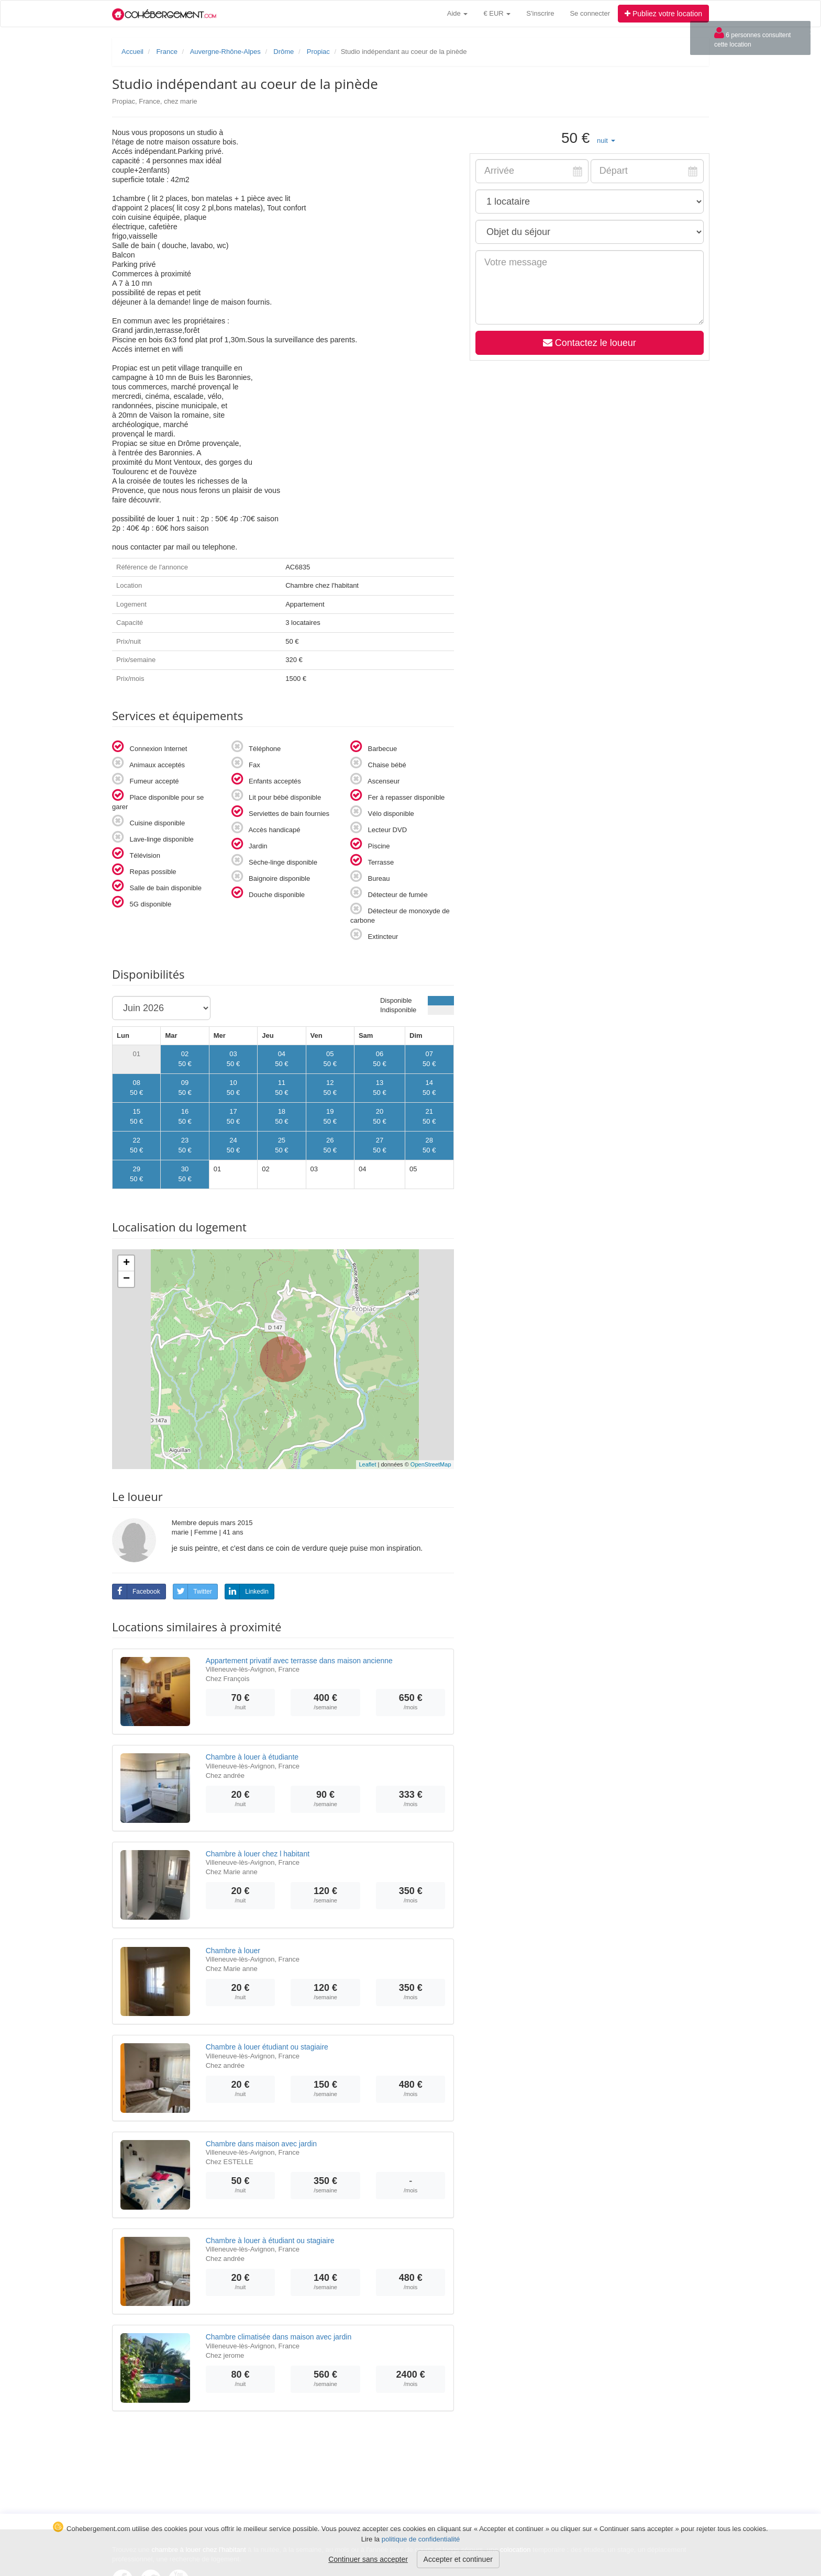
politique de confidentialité (421, 2539)
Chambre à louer (233, 1950)
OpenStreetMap (430, 1464)
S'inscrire (540, 13)
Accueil (132, 51)
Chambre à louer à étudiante (252, 1757)
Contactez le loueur (589, 343)
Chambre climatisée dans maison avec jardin (279, 2337)
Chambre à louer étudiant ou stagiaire (267, 2047)
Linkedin (247, 1591)
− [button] (126, 1279)
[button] (606, 140)
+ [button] (126, 1263)
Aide (457, 13)
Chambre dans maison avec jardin (261, 2144)
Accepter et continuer (458, 2559)
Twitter (192, 1591)
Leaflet (367, 1464)
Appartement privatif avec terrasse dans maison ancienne (299, 1660)
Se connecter (590, 13)
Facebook (136, 1591)
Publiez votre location (663, 13)
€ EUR (497, 13)
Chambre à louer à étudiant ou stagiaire (270, 2240)
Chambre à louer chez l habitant (257, 1854)
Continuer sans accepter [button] (368, 2559)
